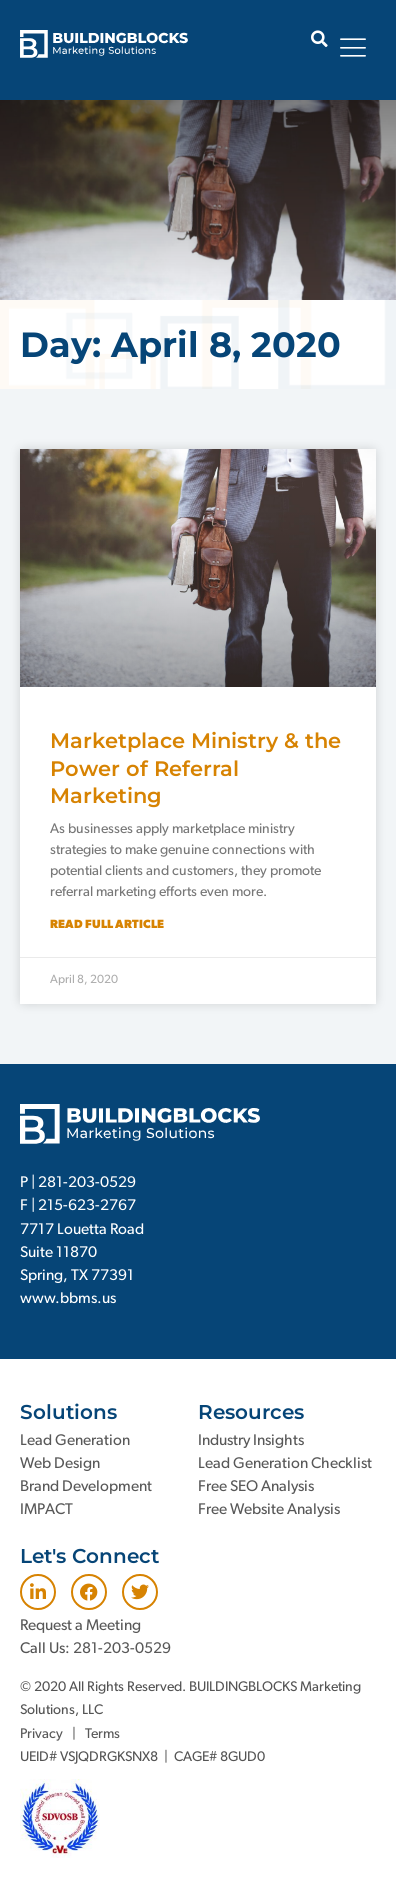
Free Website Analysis (269, 1510)
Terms (102, 1734)
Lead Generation (75, 1441)
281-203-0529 (87, 1183)
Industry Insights (251, 1441)
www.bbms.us (68, 1299)
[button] (319, 38)
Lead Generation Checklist (285, 1464)
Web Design (60, 1464)
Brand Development (86, 1487)
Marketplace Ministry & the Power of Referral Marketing (195, 768)
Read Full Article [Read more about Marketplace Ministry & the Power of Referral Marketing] (107, 925)
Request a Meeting (80, 1626)
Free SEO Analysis (256, 1487)
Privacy (41, 1734)
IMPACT (46, 1510)
